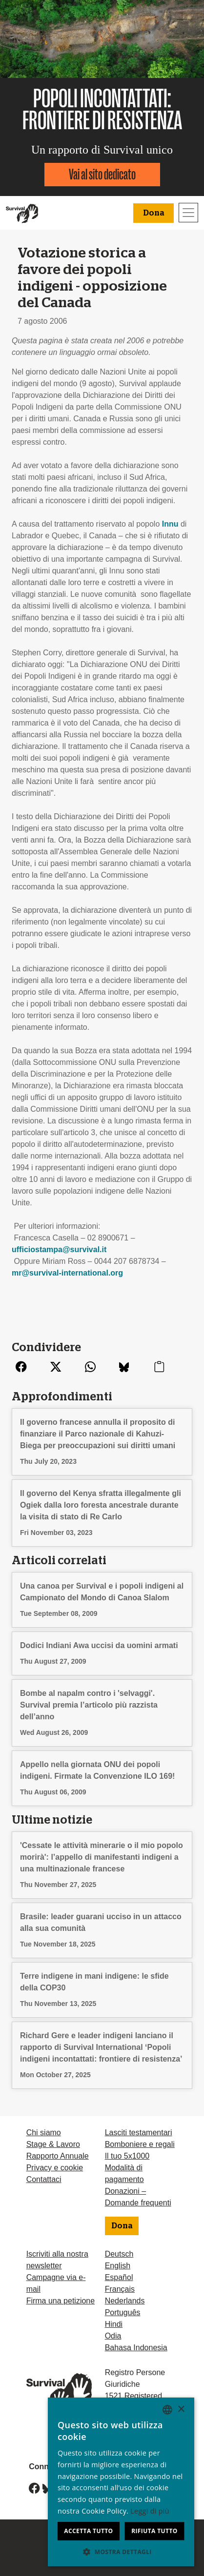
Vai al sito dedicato (102, 174)
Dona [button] (153, 213)
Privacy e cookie (54, 2167)
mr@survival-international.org (67, 1273)
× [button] (180, 2432)
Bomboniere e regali (140, 2144)
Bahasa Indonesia (136, 2347)
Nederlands (125, 2301)
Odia (113, 2336)
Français (120, 2289)
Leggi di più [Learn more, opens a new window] (62, 2511)
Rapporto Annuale (57, 2156)
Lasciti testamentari (138, 2132)
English (117, 2265)
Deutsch (119, 2254)
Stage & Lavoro (53, 2144)
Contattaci (43, 2179)
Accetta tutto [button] (60, 2531)
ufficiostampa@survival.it (59, 1249)
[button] (102, 2551)
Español (119, 2277)
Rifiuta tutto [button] (145, 2531)
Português (123, 2312)
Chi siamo (43, 2132)
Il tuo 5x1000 (127, 2156)
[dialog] (102, 2493)
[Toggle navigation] (188, 212)
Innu (170, 524)
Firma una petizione (60, 2301)
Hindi (113, 2324)
